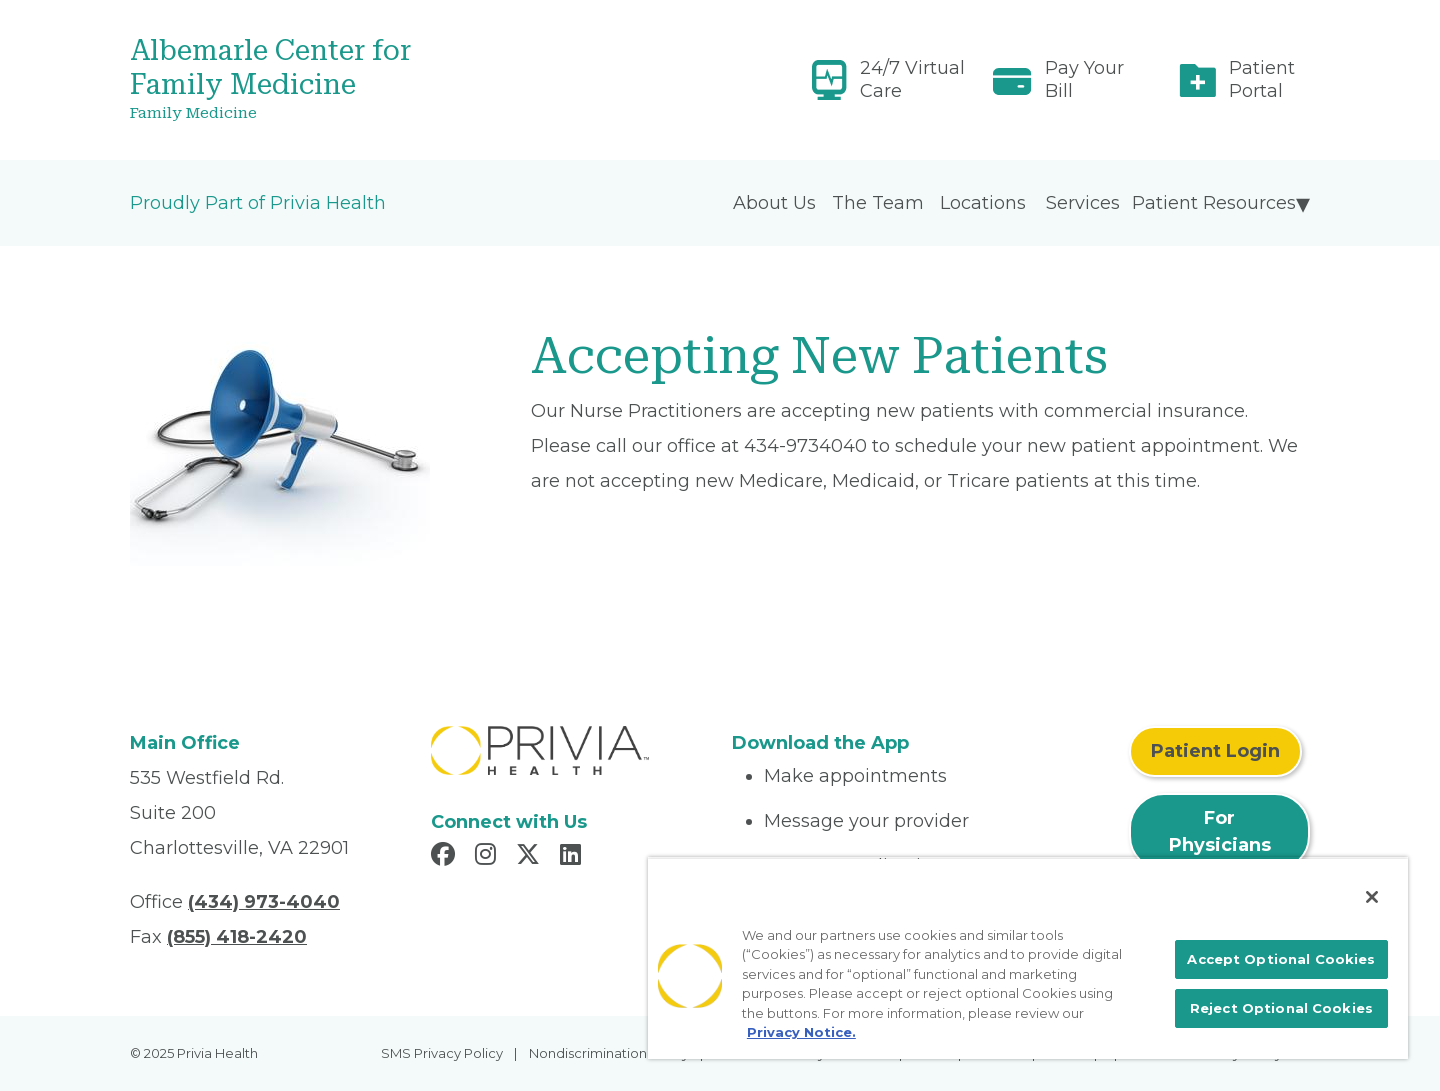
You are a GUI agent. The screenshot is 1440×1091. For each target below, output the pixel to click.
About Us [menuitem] (774, 203)
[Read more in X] (531, 857)
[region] (1028, 958)
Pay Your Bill (1084, 79)
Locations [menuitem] (983, 203)
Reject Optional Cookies (1281, 1008)
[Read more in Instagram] (488, 857)
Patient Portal (1262, 79)
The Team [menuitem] (878, 203)
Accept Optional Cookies (1281, 959)
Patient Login (1215, 751)
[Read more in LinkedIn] (573, 857)
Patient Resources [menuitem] (1214, 203)
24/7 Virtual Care (912, 79)
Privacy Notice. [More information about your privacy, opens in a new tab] (801, 1032)
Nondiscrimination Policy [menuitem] (609, 1053)
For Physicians (1220, 831)
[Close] (1372, 897)
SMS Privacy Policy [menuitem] (442, 1053)
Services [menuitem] (1083, 203)
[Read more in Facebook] (446, 857)
